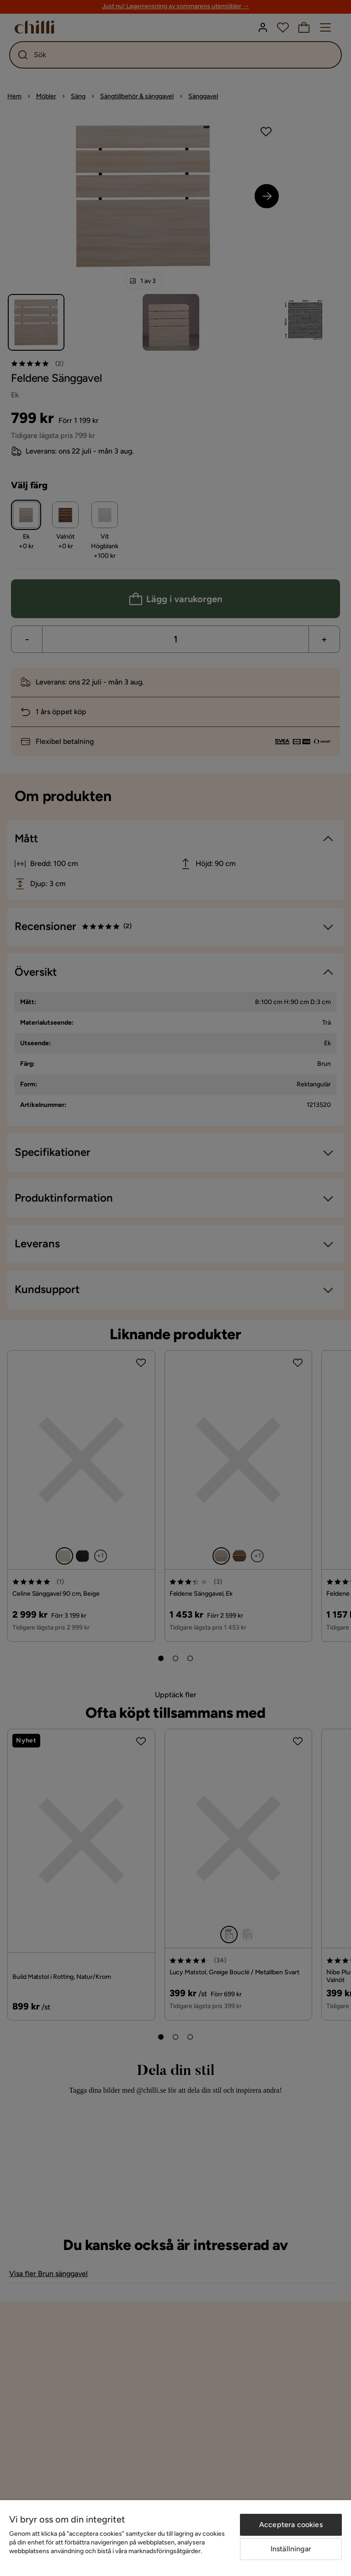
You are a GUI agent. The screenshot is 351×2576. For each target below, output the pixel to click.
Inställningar (291, 2548)
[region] (175, 2538)
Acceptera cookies (291, 2524)
